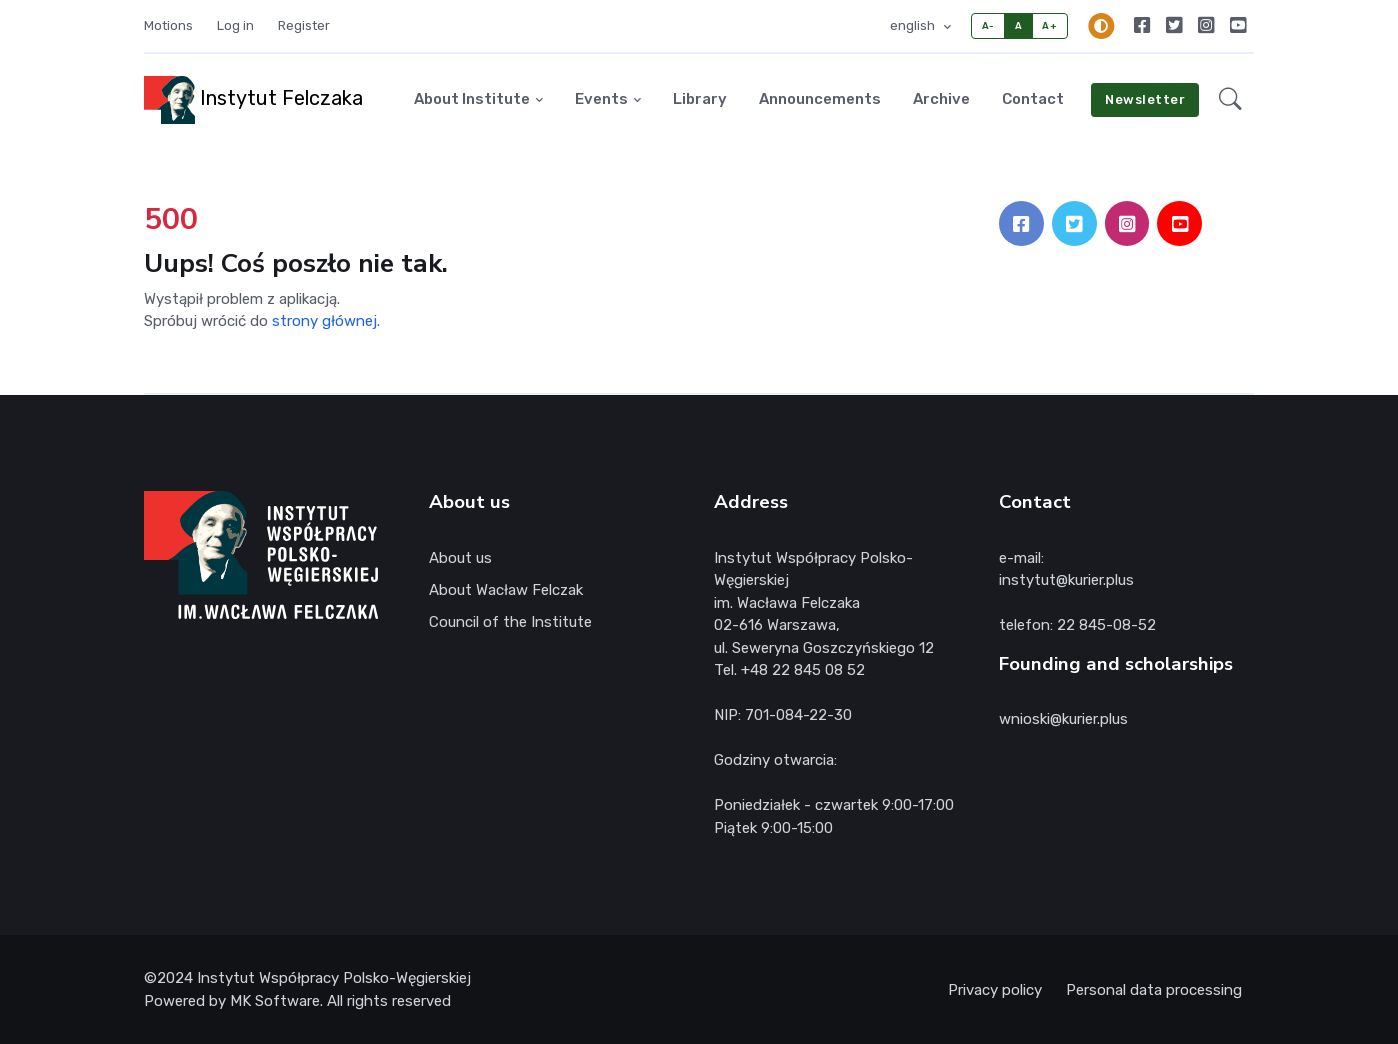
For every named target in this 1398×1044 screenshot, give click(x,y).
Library (700, 99)
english (914, 25)
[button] (1230, 100)
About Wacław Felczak (506, 590)
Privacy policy (995, 990)
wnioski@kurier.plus (1063, 719)
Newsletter (1145, 99)
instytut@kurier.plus (1066, 580)
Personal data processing (1154, 990)
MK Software (275, 1001)
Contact (1033, 99)
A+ (1049, 25)
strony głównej (324, 321)
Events (601, 99)
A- (988, 25)
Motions (168, 25)
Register (304, 25)
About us (460, 558)
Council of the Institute (510, 622)
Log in (235, 25)
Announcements (820, 99)
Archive (941, 99)
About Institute (472, 99)
